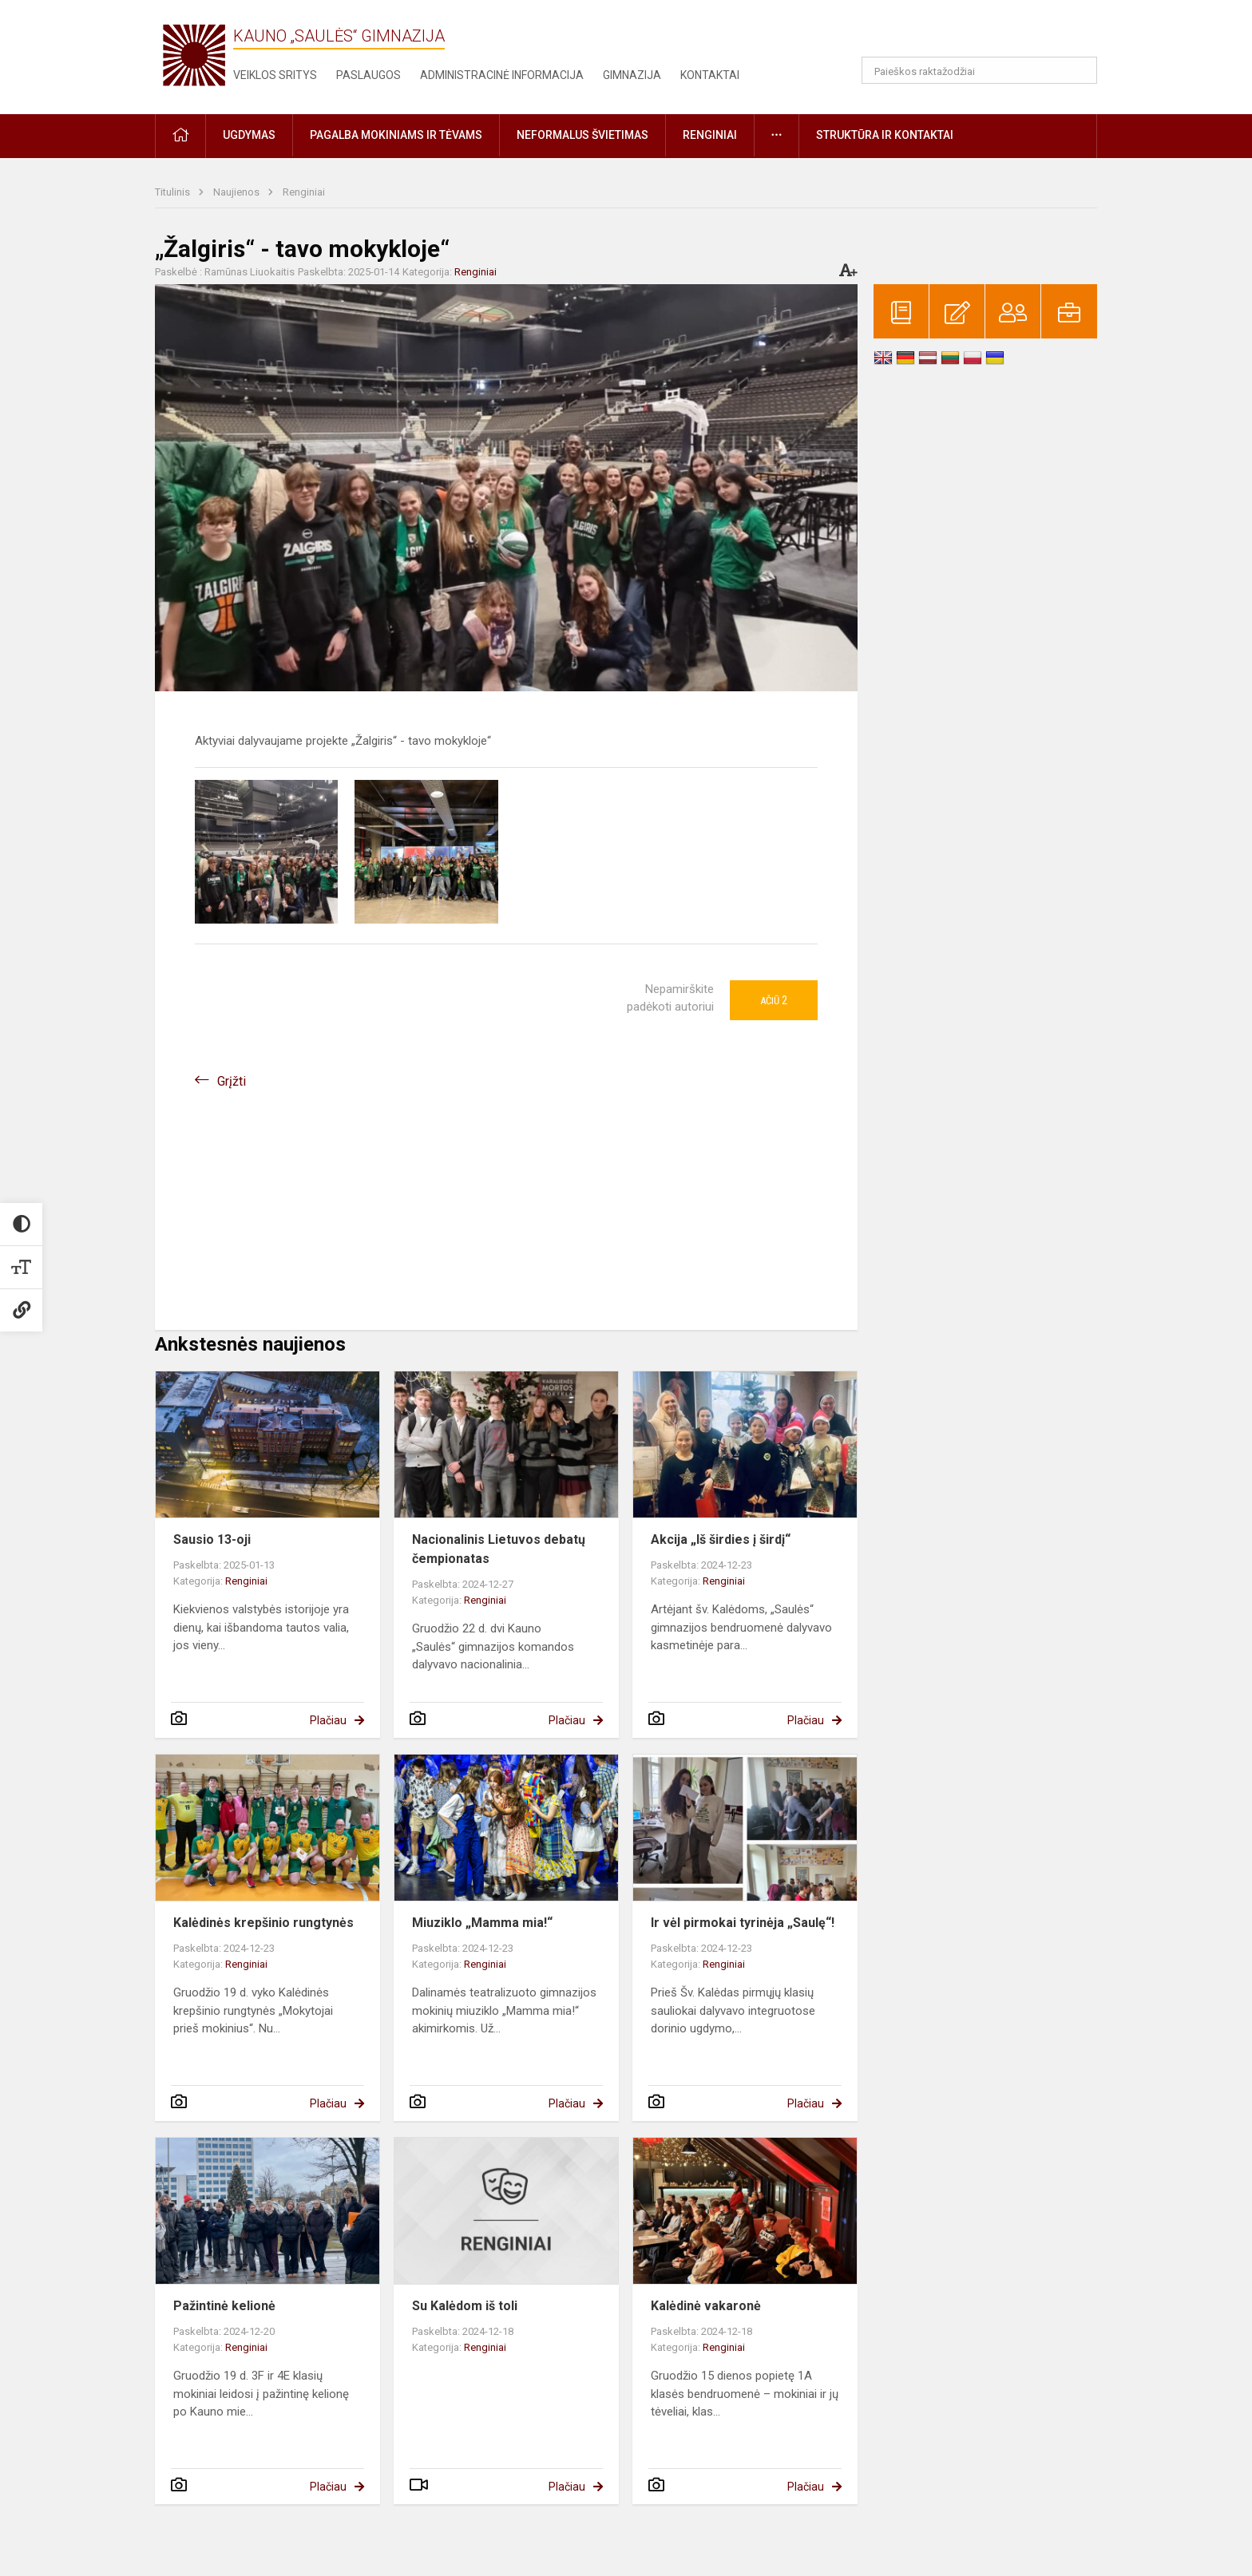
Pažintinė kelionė (224, 2305)
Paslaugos (368, 75)
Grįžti (231, 1081)
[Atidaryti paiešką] (1079, 70)
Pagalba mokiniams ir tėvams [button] (396, 135)
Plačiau (328, 1720)
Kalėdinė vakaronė (706, 2305)
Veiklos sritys (275, 75)
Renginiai (304, 192)
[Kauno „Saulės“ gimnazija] (194, 53)
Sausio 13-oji (212, 1539)
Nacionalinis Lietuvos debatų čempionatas (498, 1549)
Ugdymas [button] (249, 135)
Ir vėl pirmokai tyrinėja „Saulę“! (742, 1922)
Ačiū (773, 1000)
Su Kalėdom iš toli (464, 2305)
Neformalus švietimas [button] (582, 135)
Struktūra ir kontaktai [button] (884, 135)
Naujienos (237, 192)
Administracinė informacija (502, 75)
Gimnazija (632, 75)
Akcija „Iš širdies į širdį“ (720, 1539)
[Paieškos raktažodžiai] (979, 70)
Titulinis (173, 192)
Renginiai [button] (710, 135)
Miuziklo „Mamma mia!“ (482, 1922)
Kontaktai (709, 75)
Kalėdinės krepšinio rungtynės (263, 1922)
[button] (988, 33)
